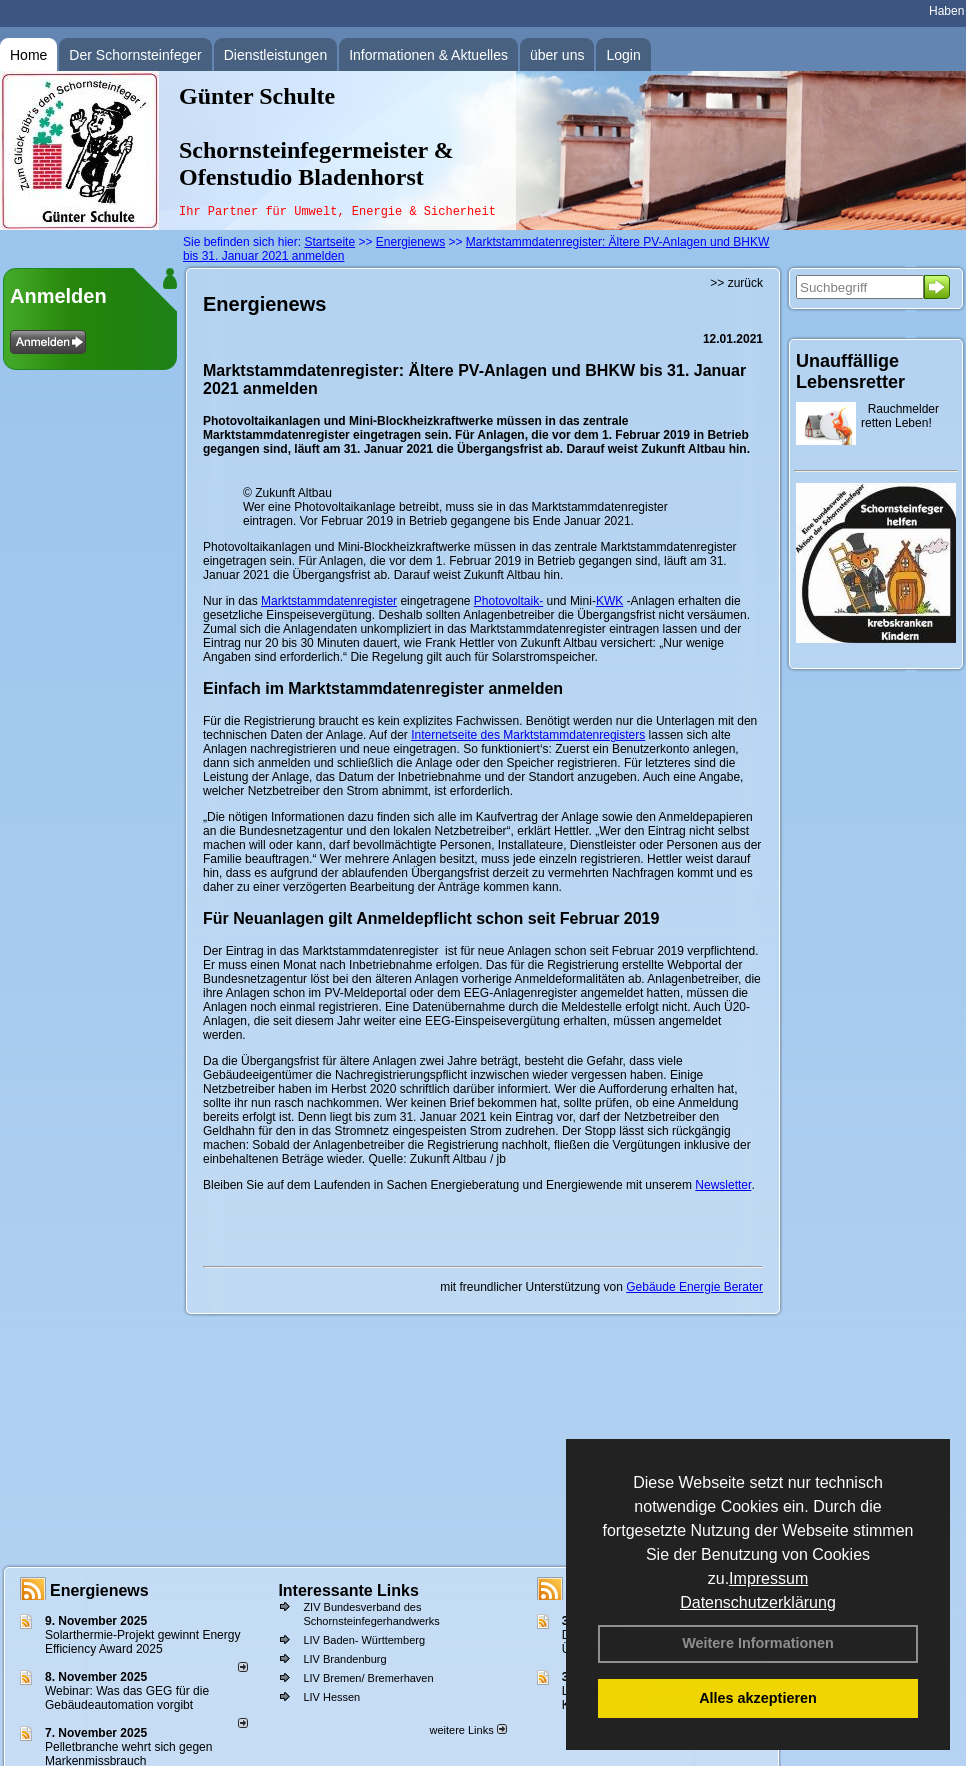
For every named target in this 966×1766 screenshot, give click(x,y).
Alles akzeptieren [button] (758, 1698)
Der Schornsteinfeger (135, 55)
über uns (557, 55)
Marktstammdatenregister (329, 601)
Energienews (99, 1590)
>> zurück (736, 283)
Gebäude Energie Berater (694, 1287)
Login (623, 55)
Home (28, 55)
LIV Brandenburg (344, 1659)
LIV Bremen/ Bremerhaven (368, 1678)
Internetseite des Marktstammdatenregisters (528, 735)
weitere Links (467, 1730)
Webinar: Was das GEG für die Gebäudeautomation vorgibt (127, 1698)
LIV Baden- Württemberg (364, 1640)
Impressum (768, 1578)
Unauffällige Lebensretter (850, 371)
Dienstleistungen (276, 55)
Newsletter (723, 1185)
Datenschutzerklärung (758, 1602)
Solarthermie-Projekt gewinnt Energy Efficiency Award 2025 (142, 1642)
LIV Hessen (331, 1697)
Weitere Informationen (758, 1643)
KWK (609, 601)
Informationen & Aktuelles (428, 55)
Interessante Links (348, 1590)
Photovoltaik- (508, 601)
